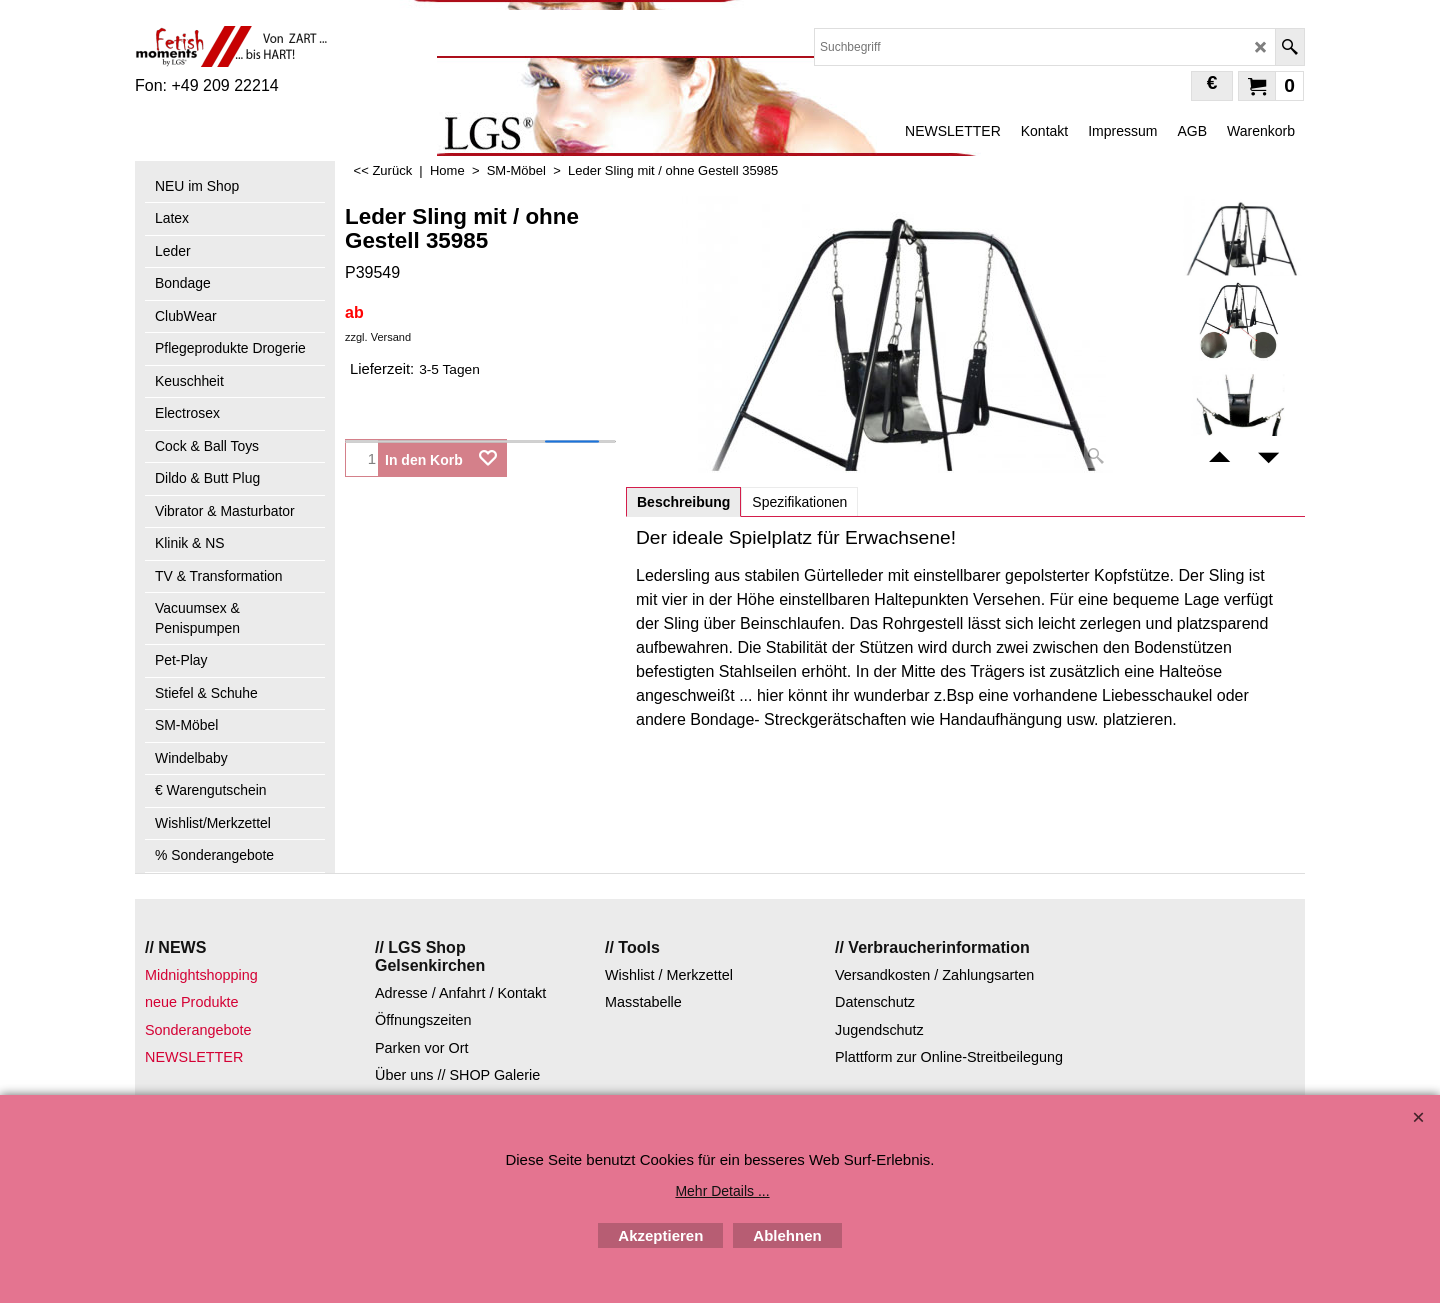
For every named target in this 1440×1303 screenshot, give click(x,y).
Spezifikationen (799, 502)
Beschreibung (683, 502)
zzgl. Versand (378, 337)
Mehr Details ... (722, 1191)
